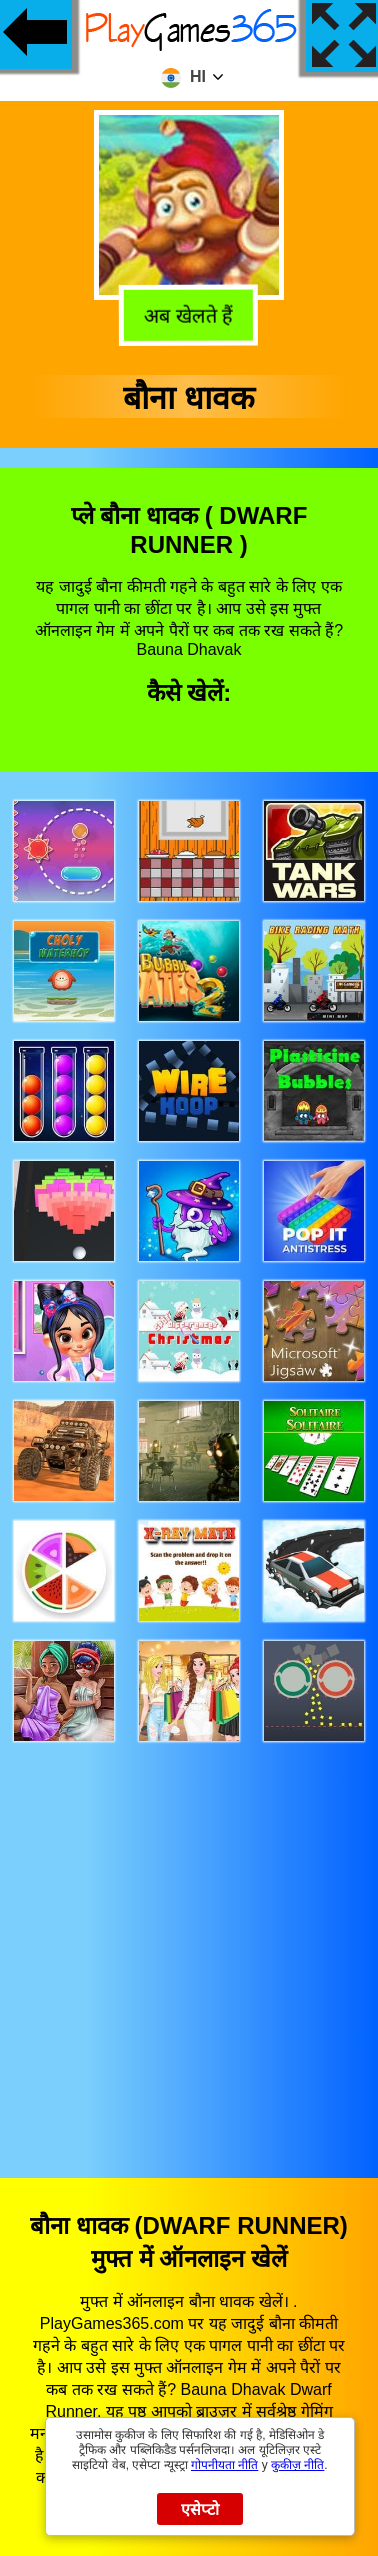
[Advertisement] (189, 1941)
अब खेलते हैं (191, 317)
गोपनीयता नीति (224, 2465)
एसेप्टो (200, 2509)
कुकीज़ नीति (297, 2465)
